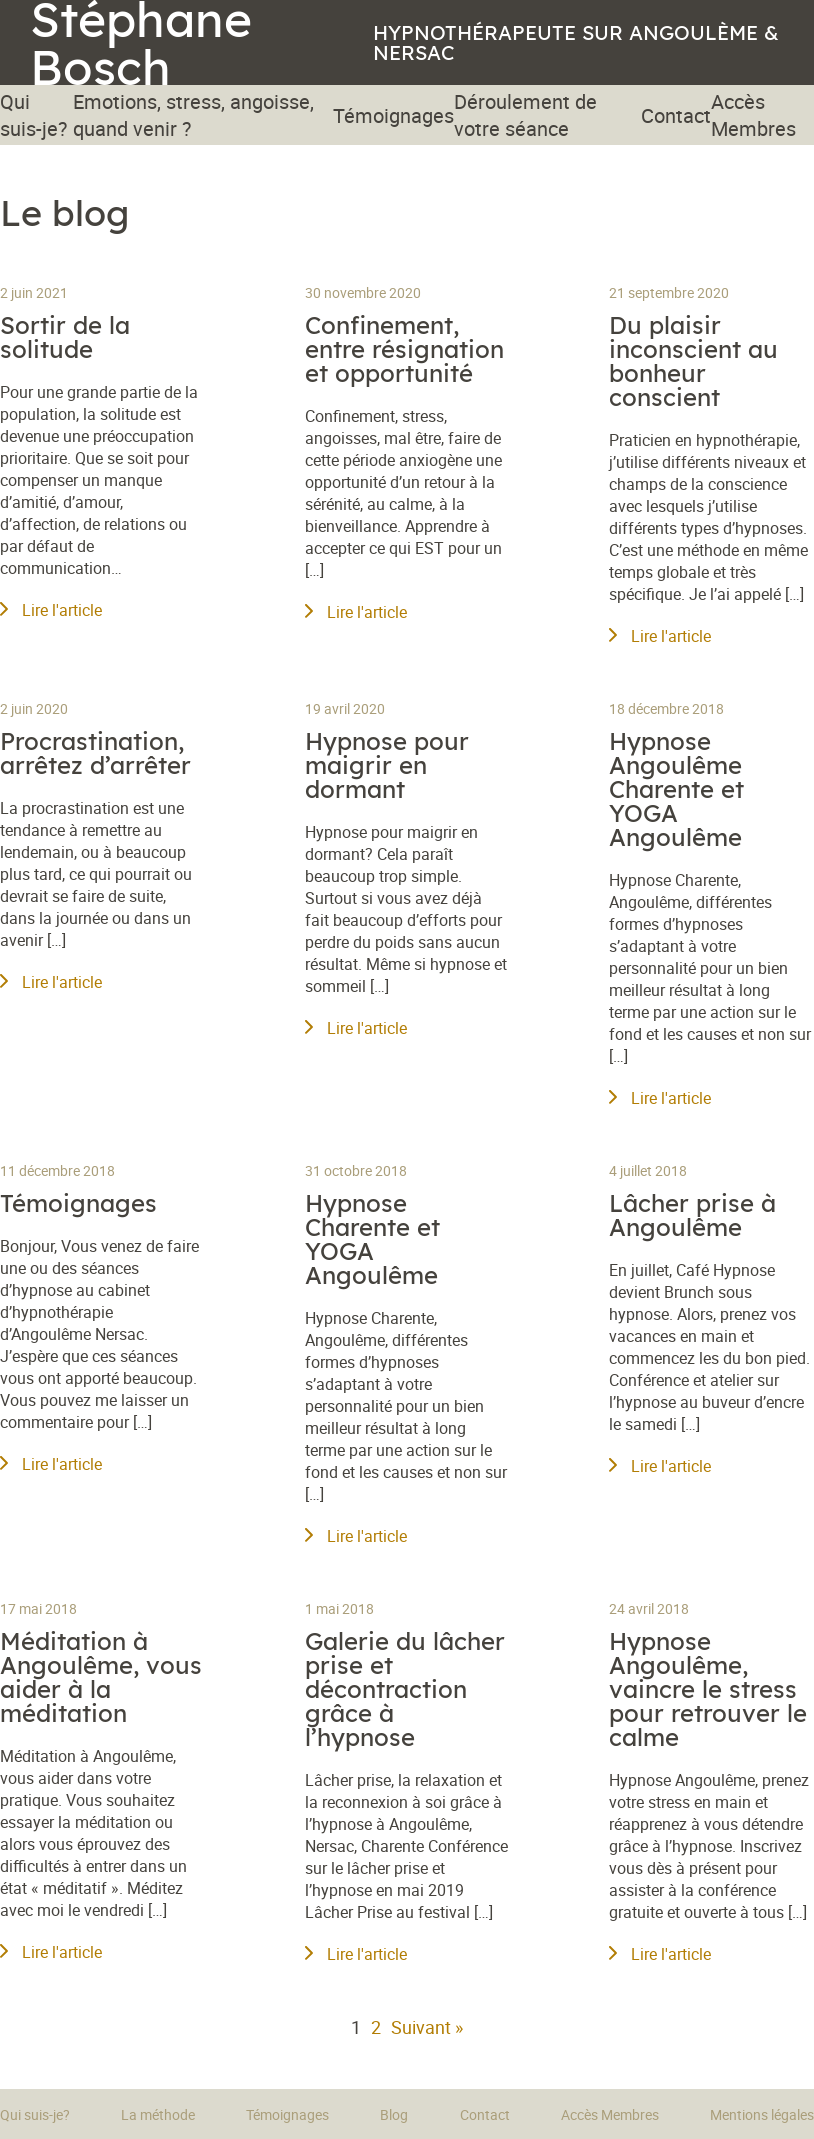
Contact (676, 115)
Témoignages (393, 115)
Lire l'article (51, 610)
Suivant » (427, 2027)
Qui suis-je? (33, 115)
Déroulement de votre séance (525, 115)
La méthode (158, 2114)
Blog (394, 2114)
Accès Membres (753, 115)
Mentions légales (762, 2114)
